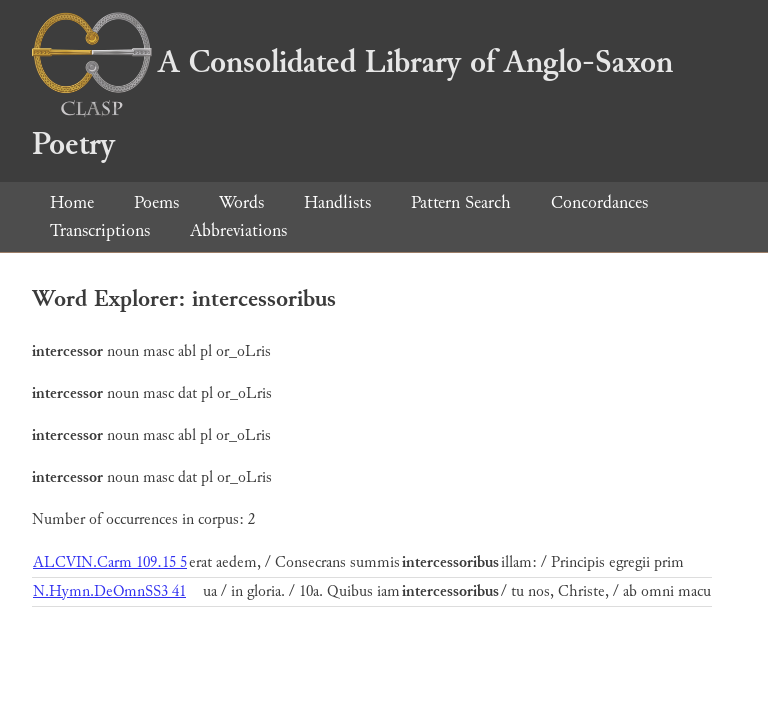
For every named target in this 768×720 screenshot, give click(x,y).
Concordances (599, 202)
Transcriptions (100, 230)
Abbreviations (238, 230)
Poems (156, 202)
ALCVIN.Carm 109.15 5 (110, 562)
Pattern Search (461, 202)
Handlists (337, 202)
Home (72, 202)
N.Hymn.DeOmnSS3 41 (109, 591)
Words (241, 202)
